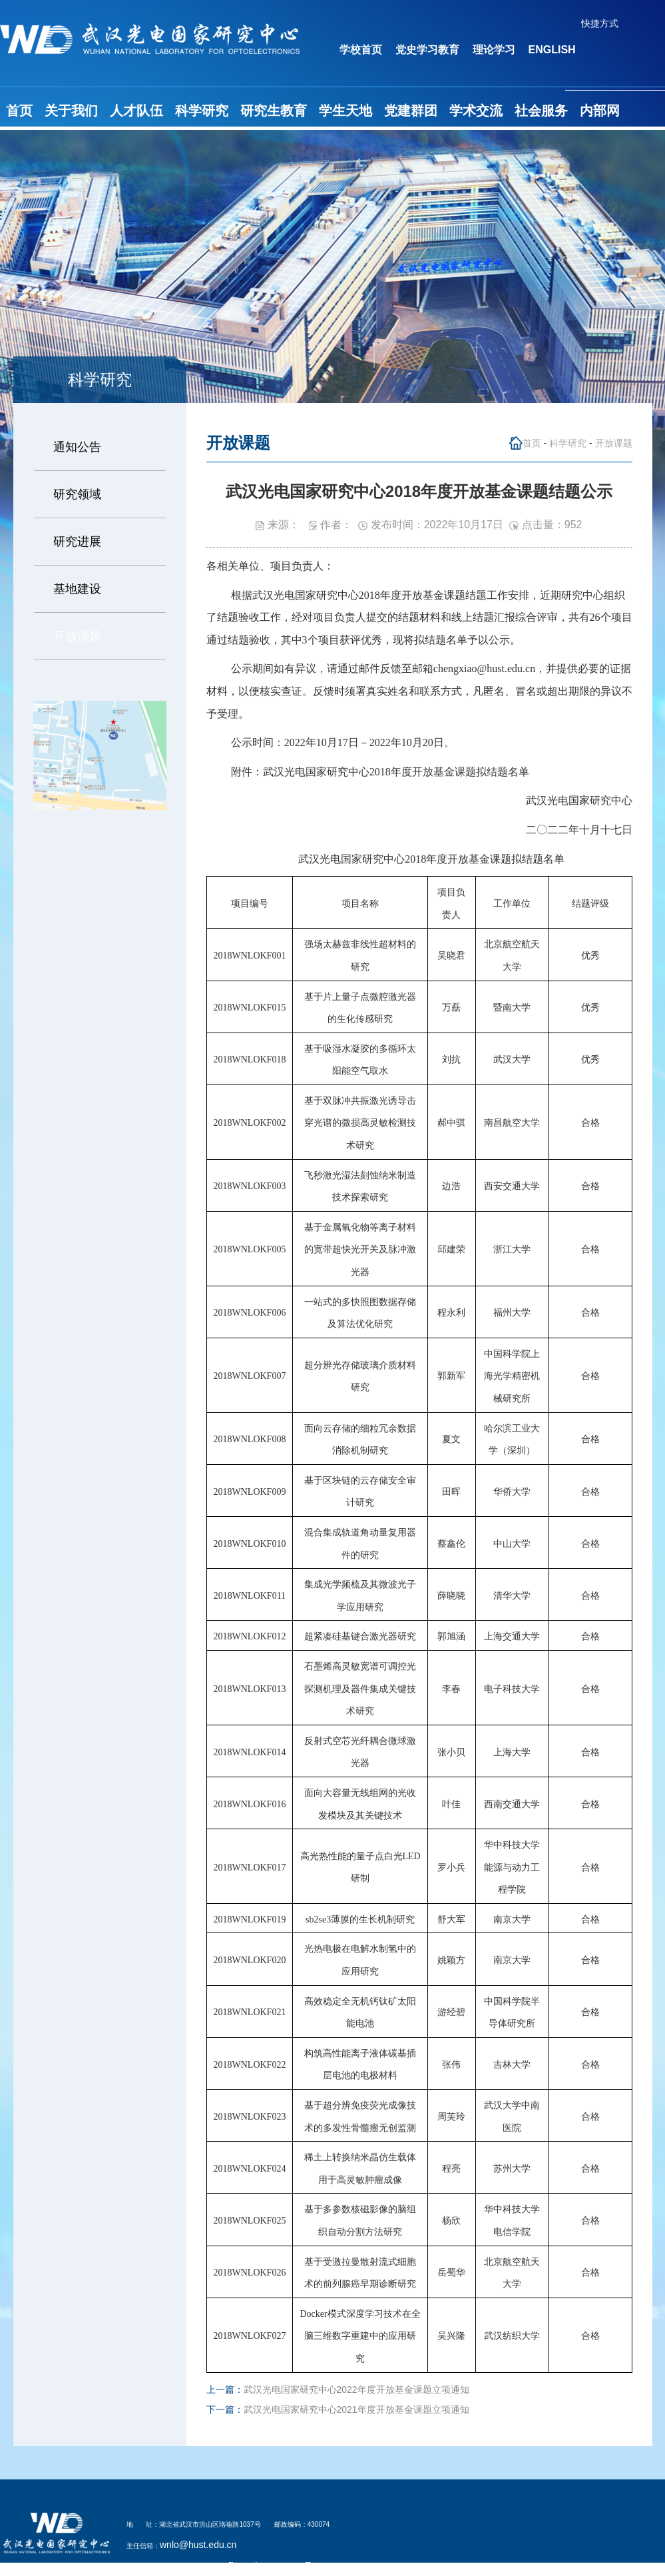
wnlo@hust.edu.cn (198, 2544)
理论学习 (494, 49)
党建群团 (410, 110)
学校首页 (360, 49)
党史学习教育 (427, 49)
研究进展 (77, 541)
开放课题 (77, 636)
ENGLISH (552, 49)
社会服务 (541, 110)
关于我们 (71, 110)
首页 (19, 110)
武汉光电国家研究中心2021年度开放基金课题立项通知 (356, 2409)
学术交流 (476, 110)
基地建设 (77, 589)
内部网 (600, 110)
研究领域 (77, 494)
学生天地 (345, 110)
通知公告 (77, 447)
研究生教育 (273, 110)
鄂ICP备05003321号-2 (275, 2566)
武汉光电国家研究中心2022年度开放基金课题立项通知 (356, 2389)
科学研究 (201, 110)
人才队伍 (136, 110)
